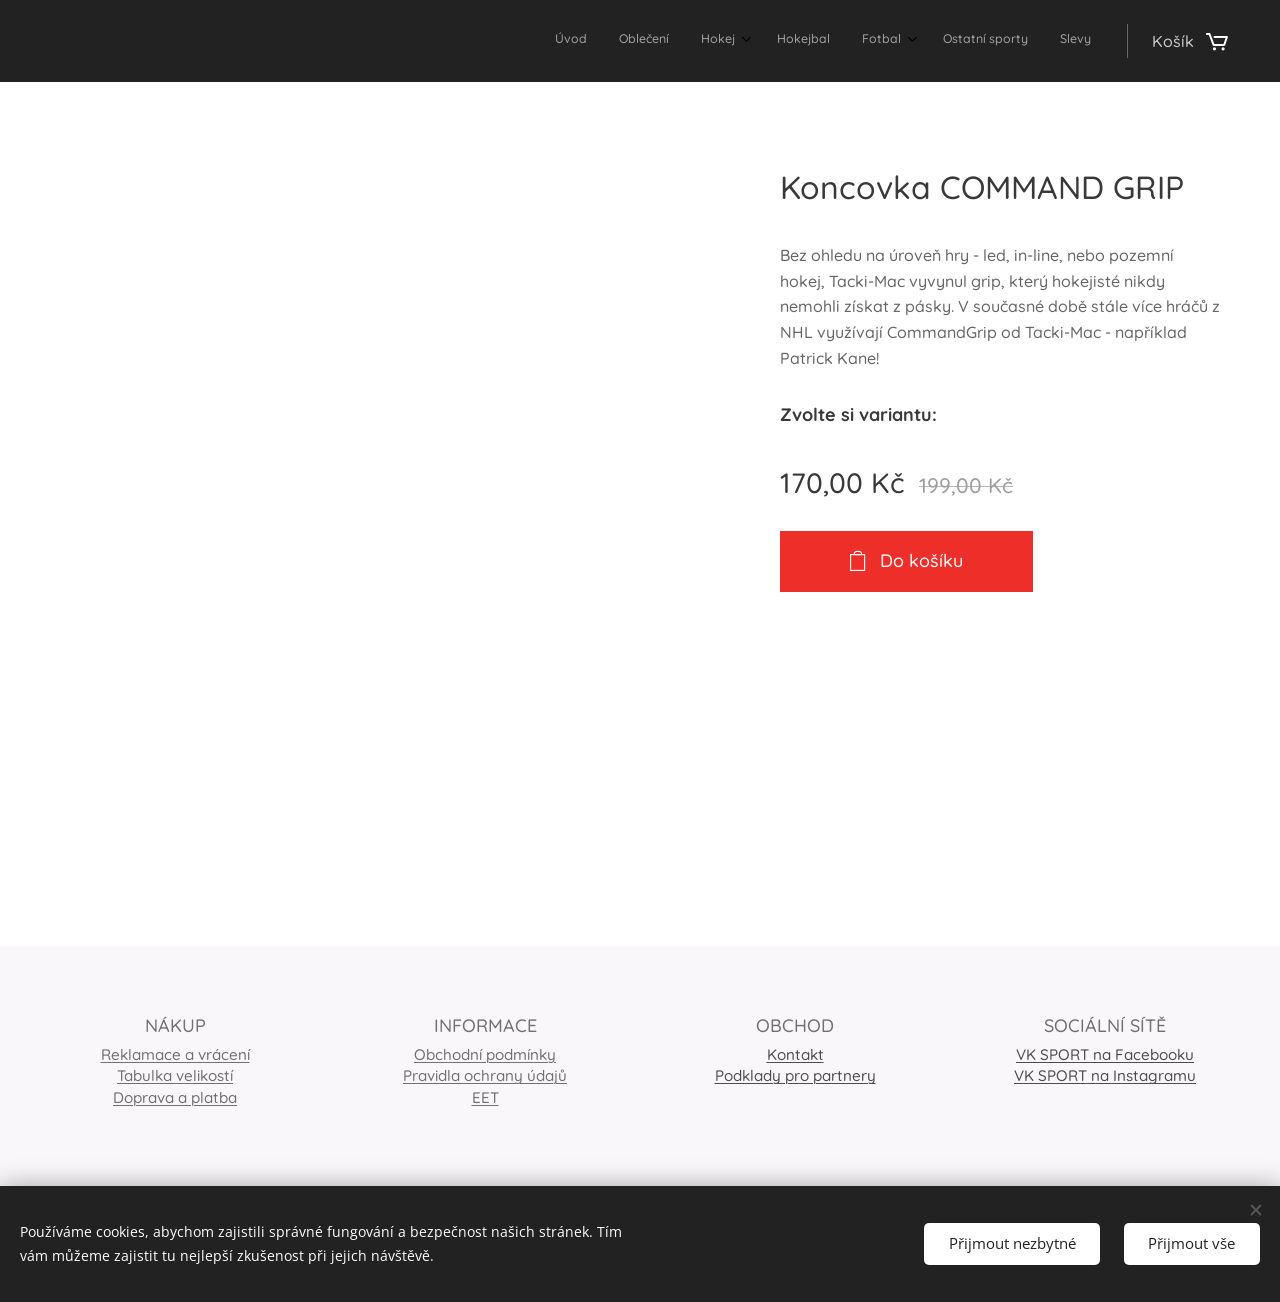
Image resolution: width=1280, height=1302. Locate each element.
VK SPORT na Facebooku (1105, 1054)
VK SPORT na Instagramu (1105, 1076)
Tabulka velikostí (175, 1076)
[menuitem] (884, 41)
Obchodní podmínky (485, 1054)
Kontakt (795, 1054)
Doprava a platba (175, 1097)
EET (485, 1097)
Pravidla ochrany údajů (485, 1076)
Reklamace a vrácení (175, 1054)
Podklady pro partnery (795, 1076)
